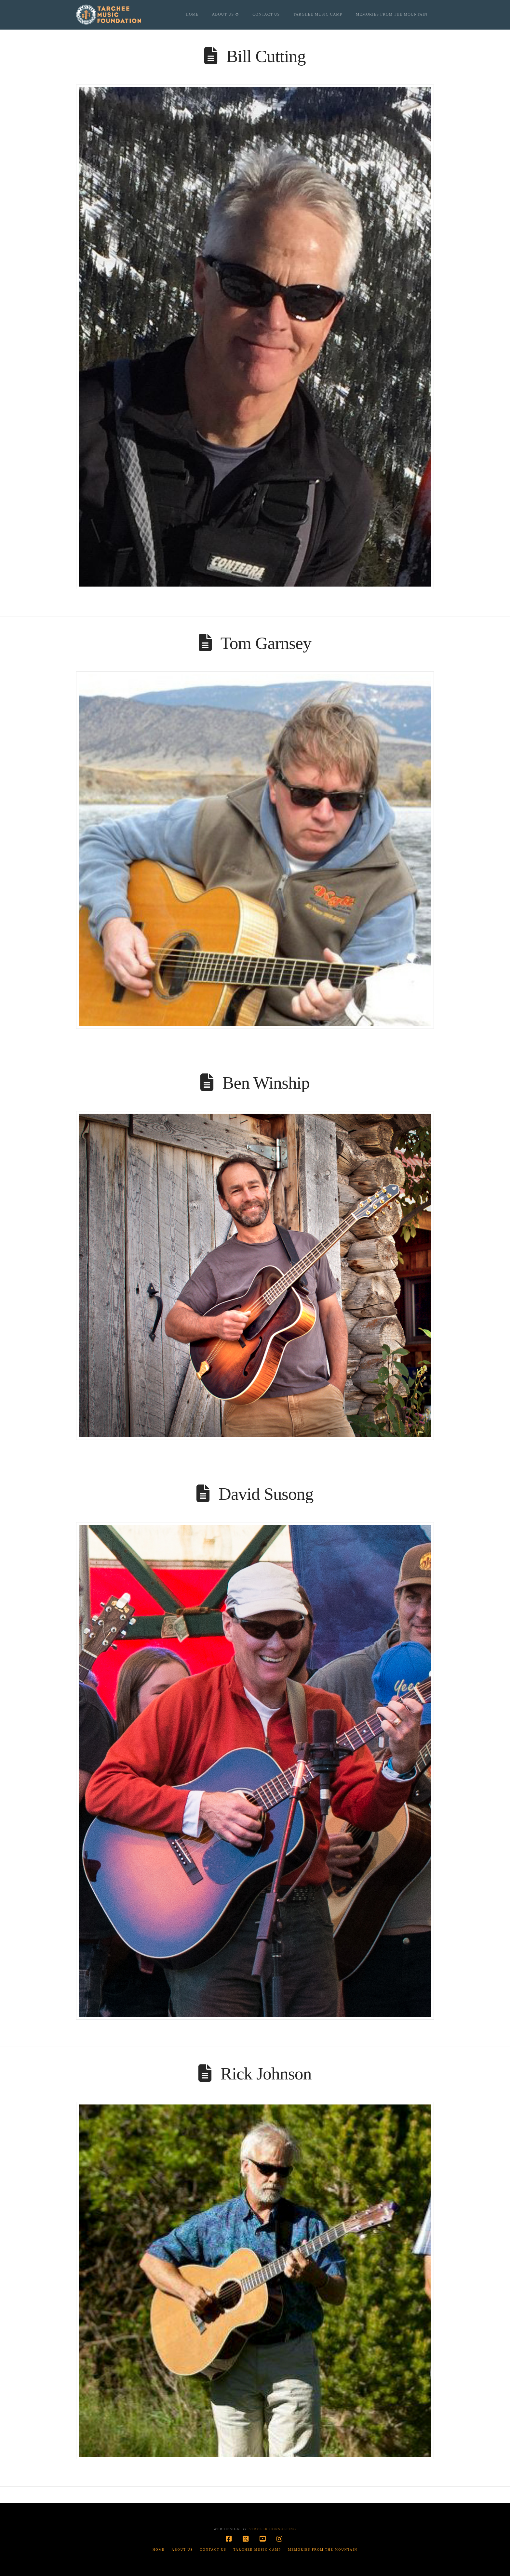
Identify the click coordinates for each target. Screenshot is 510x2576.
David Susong (266, 1494)
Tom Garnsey (266, 643)
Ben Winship (266, 1083)
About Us (182, 2549)
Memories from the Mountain (322, 2549)
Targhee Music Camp (257, 2549)
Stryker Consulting (272, 2529)
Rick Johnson (266, 2073)
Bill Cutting (266, 56)
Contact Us (213, 2549)
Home (159, 2549)
